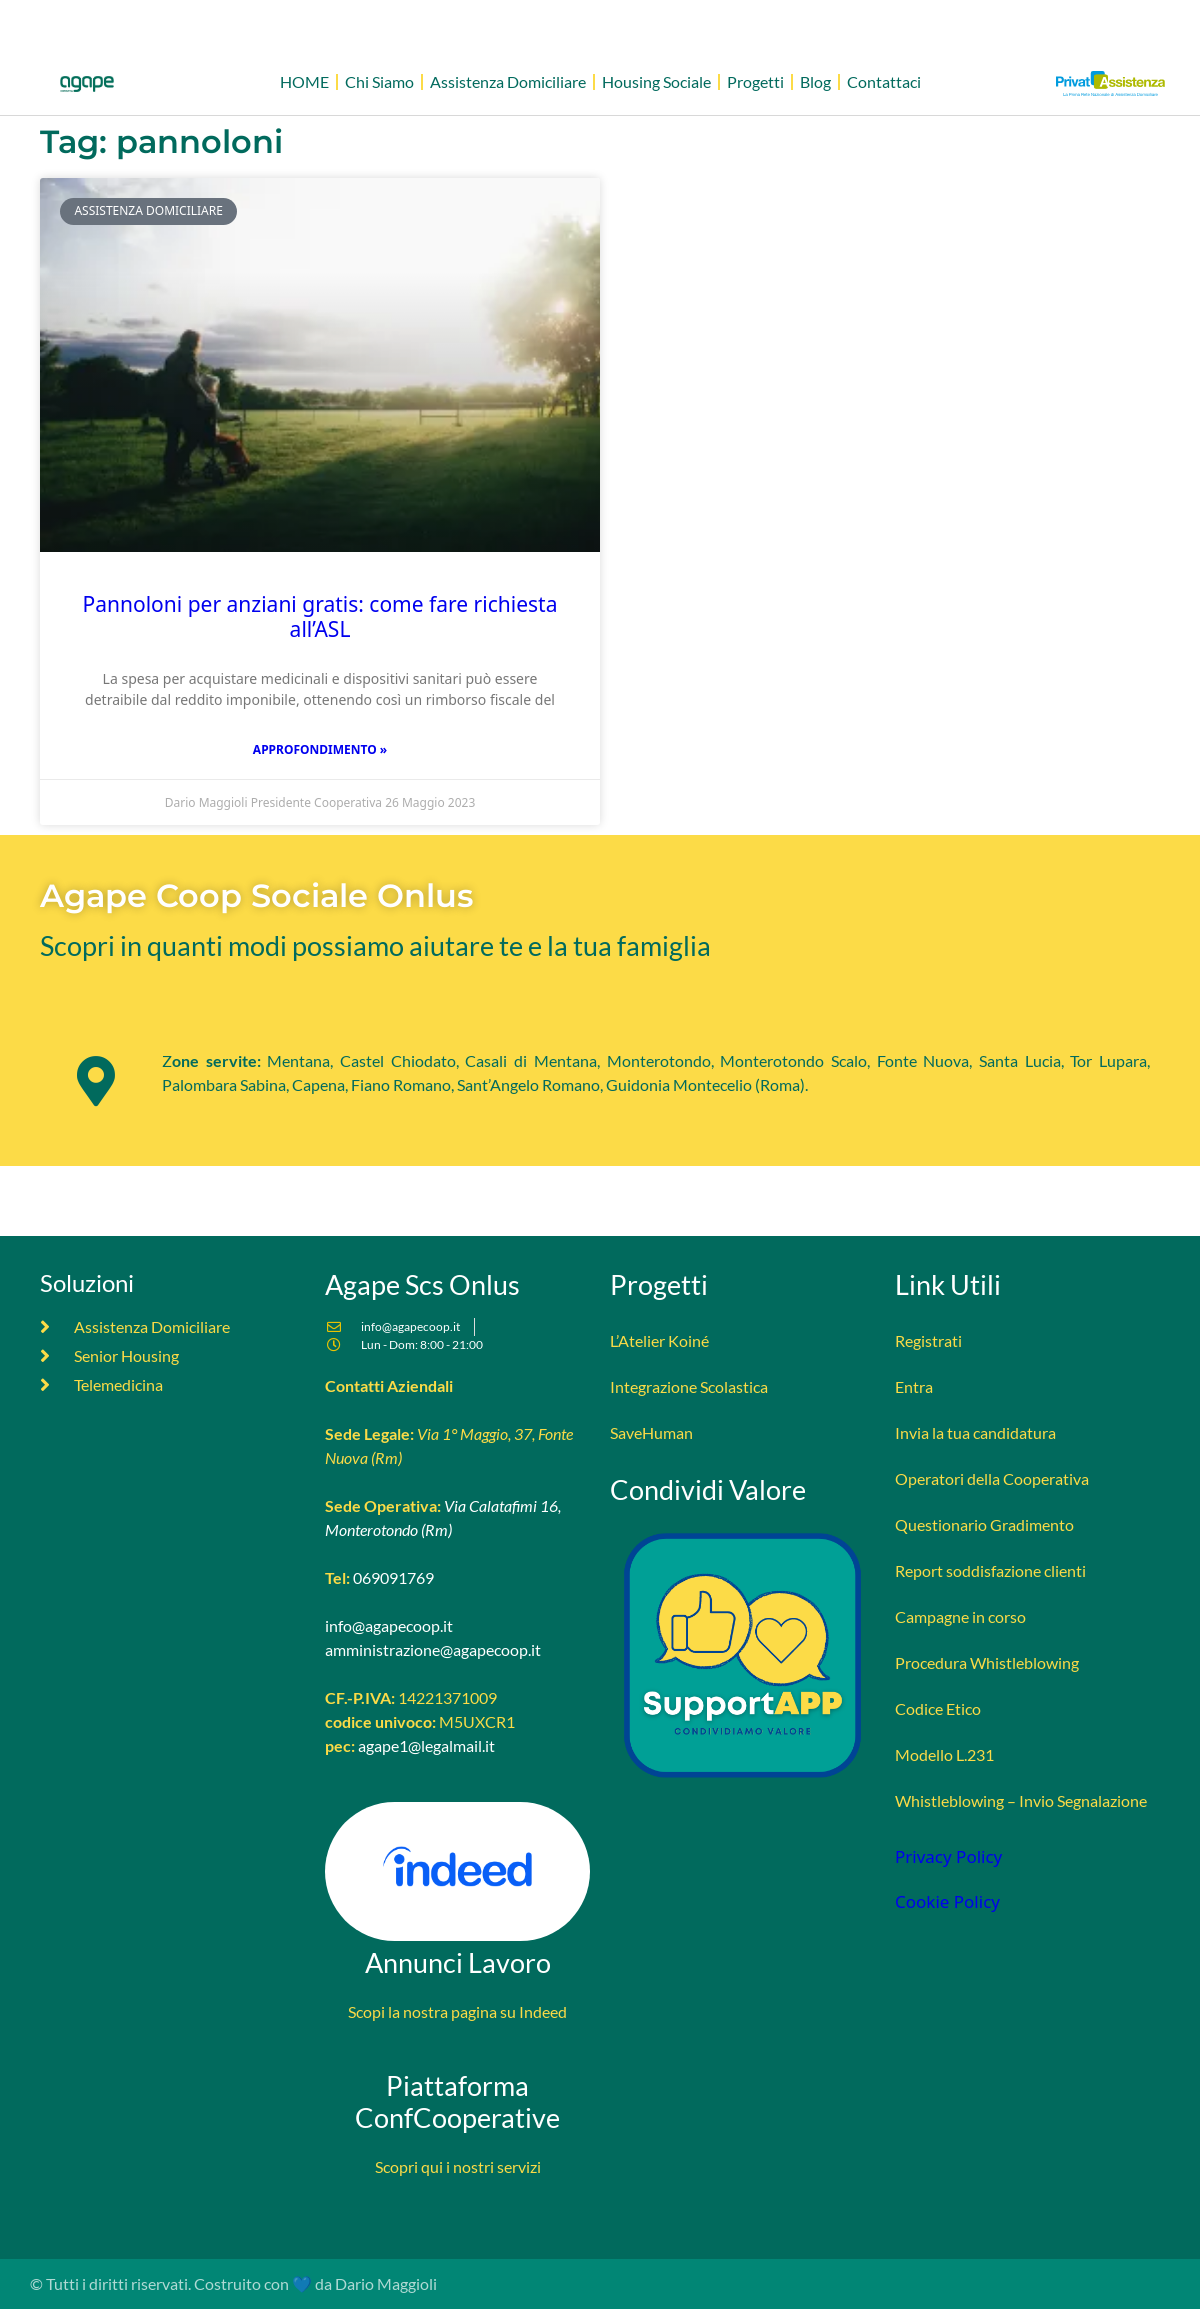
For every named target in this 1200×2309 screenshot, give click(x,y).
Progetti (755, 81)
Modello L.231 (944, 1754)
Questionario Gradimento (984, 1524)
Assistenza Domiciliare (508, 81)
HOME (304, 81)
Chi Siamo (379, 81)
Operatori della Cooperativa (992, 1478)
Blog (815, 81)
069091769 (393, 1577)
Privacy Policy (948, 1856)
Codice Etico (938, 1708)
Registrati (928, 1340)
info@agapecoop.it (389, 1625)
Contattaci (884, 81)
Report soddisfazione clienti (990, 1570)
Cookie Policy (947, 1901)
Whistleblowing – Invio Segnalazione (1021, 1800)
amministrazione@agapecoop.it (433, 1649)
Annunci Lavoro (458, 1962)
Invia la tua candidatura (975, 1432)
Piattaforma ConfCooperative (457, 2102)
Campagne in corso (960, 1616)
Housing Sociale (656, 81)
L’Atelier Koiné (659, 1340)
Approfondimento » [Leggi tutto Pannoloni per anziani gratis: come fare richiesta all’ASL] (320, 749)
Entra (914, 1386)
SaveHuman (651, 1432)
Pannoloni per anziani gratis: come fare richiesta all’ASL (320, 616)
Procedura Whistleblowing (987, 1662)
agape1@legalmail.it (426, 1745)
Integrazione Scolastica (689, 1386)
